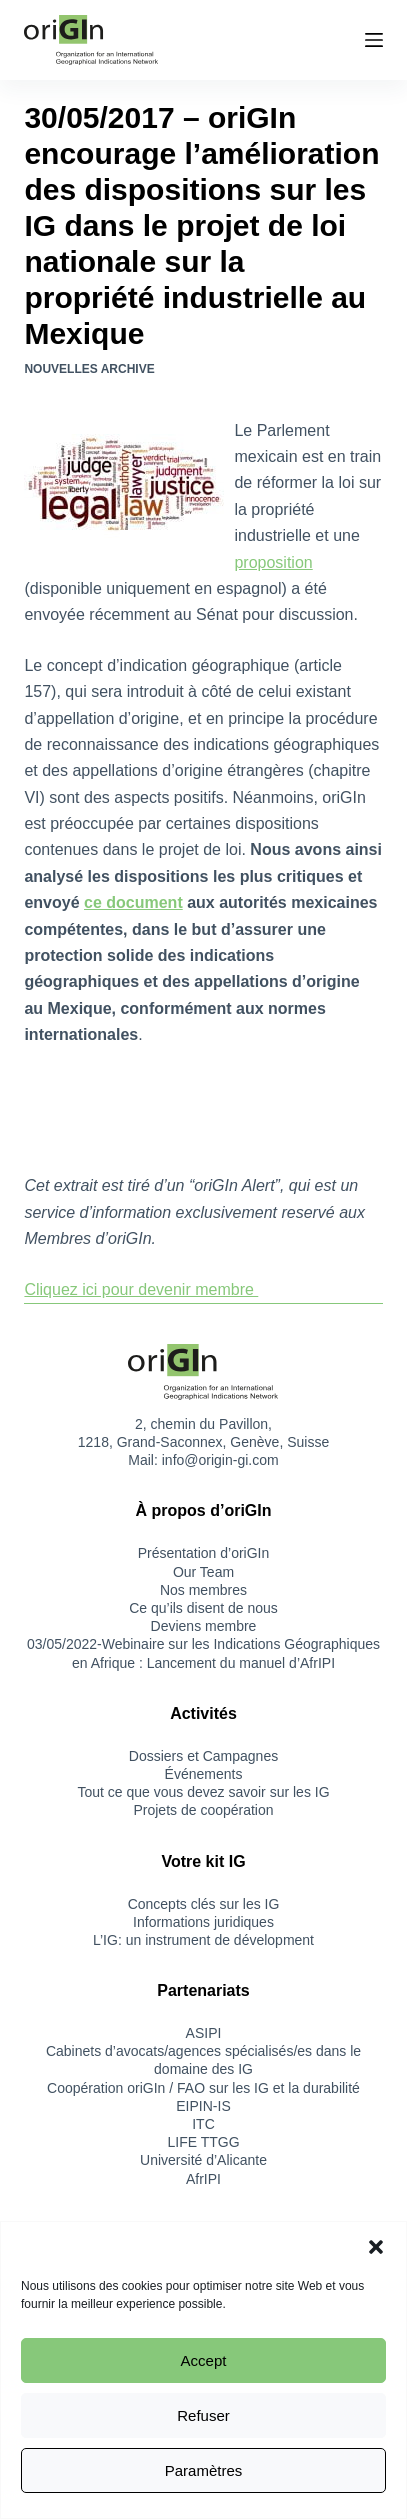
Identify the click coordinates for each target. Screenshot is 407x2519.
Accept (204, 2360)
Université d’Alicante (203, 2160)
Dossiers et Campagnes (203, 1756)
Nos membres (203, 1590)
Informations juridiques (203, 1922)
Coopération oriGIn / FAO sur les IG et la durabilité (203, 2088)
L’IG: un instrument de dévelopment (203, 1940)
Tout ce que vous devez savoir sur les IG (203, 1792)
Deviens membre (204, 1626)
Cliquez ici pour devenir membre (141, 1289)
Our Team (203, 1572)
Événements (204, 1774)
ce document (133, 902)
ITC (203, 2124)
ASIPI (204, 2033)
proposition (273, 562)
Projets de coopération (203, 1810)
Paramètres (204, 2470)
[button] (376, 2247)
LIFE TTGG (203, 2142)
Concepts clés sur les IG (204, 1904)
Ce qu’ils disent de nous (203, 1608)
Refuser (203, 2415)
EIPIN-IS (203, 2106)
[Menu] (374, 40)
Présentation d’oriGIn (204, 1553)
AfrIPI (203, 2179)
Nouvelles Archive (89, 369)
